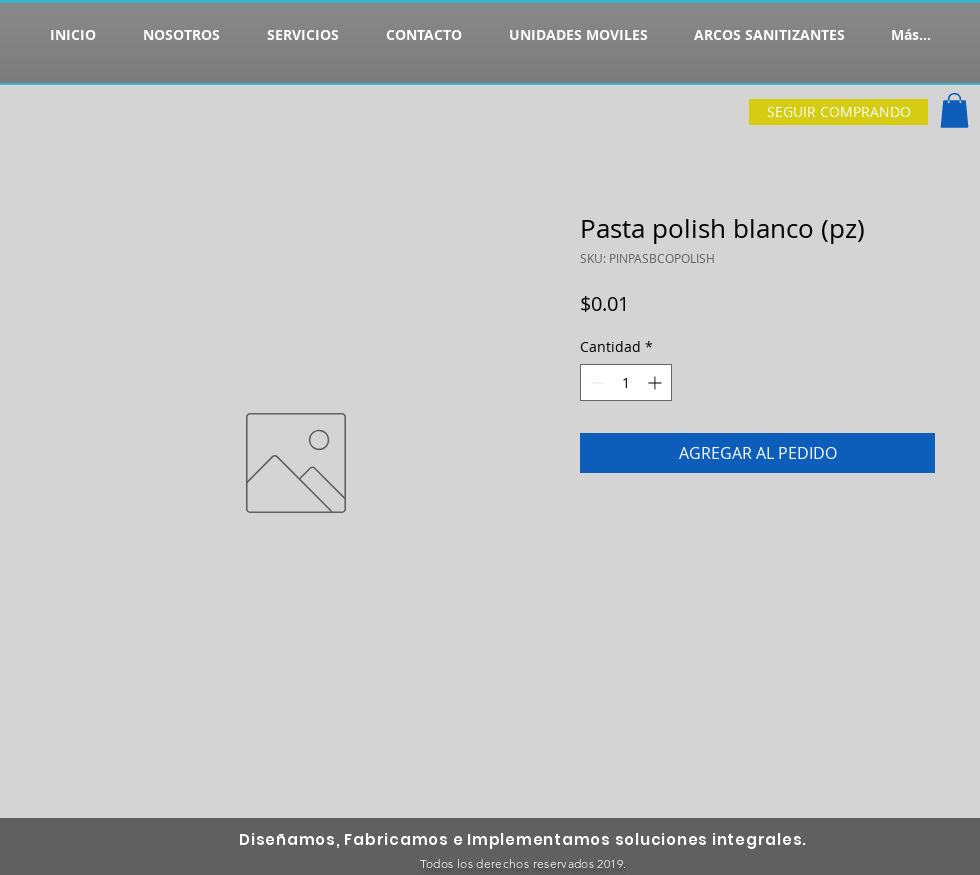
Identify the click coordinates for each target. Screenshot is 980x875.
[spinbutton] (626, 382)
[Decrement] (595, 382)
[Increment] (656, 382)
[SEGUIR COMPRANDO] (838, 112)
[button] (954, 110)
